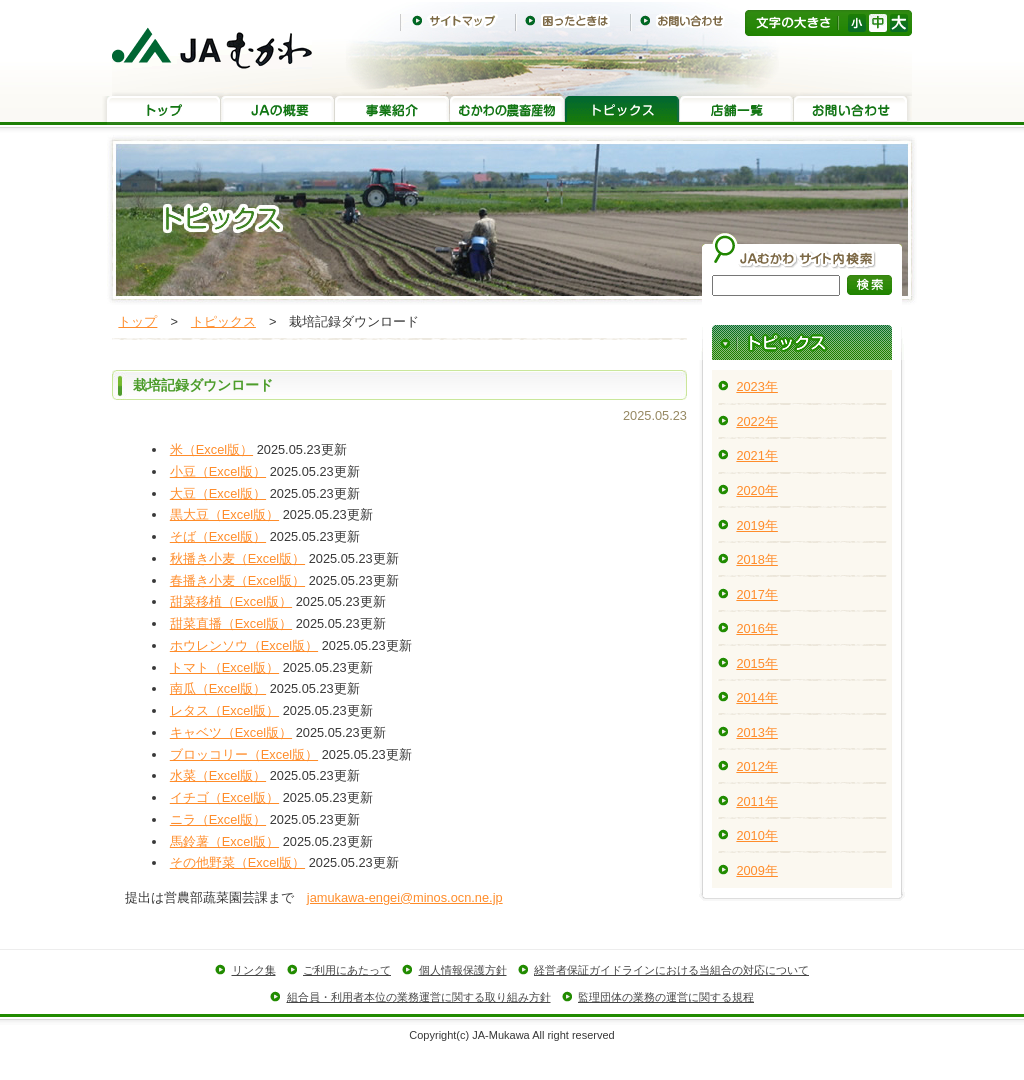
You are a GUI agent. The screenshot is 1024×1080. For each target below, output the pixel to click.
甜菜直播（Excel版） (231, 623)
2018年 (756, 559)
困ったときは (572, 21)
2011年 (756, 801)
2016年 (756, 628)
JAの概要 (277, 110)
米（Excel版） (211, 449)
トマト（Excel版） (224, 667)
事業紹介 (392, 110)
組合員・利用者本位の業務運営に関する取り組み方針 (419, 997)
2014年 (756, 697)
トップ (163, 110)
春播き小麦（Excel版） (237, 580)
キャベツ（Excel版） (231, 732)
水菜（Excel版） (218, 775)
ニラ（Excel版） (218, 819)
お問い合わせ (687, 21)
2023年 (756, 386)
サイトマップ (457, 21)
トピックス (622, 110)
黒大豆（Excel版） (224, 514)
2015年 (756, 663)
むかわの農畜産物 (507, 110)
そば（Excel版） (218, 536)
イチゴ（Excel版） (224, 797)
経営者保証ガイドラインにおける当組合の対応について (671, 970)
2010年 (756, 835)
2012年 (756, 766)
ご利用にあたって (347, 970)
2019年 (756, 525)
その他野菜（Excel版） (237, 862)
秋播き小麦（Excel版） (237, 558)
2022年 (756, 421)
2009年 (756, 870)
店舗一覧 (736, 110)
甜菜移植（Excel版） (231, 601)
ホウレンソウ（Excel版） (244, 645)
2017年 (756, 594)
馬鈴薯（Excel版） (224, 841)
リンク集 (254, 970)
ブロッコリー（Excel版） (244, 754)
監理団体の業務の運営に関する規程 (666, 997)
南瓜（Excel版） (218, 688)
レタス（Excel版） (224, 710)
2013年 (756, 732)
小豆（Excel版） (218, 471)
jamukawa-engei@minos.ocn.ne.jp (405, 897)
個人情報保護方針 (463, 970)
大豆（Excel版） (218, 493)
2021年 (756, 455)
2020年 (756, 490)
